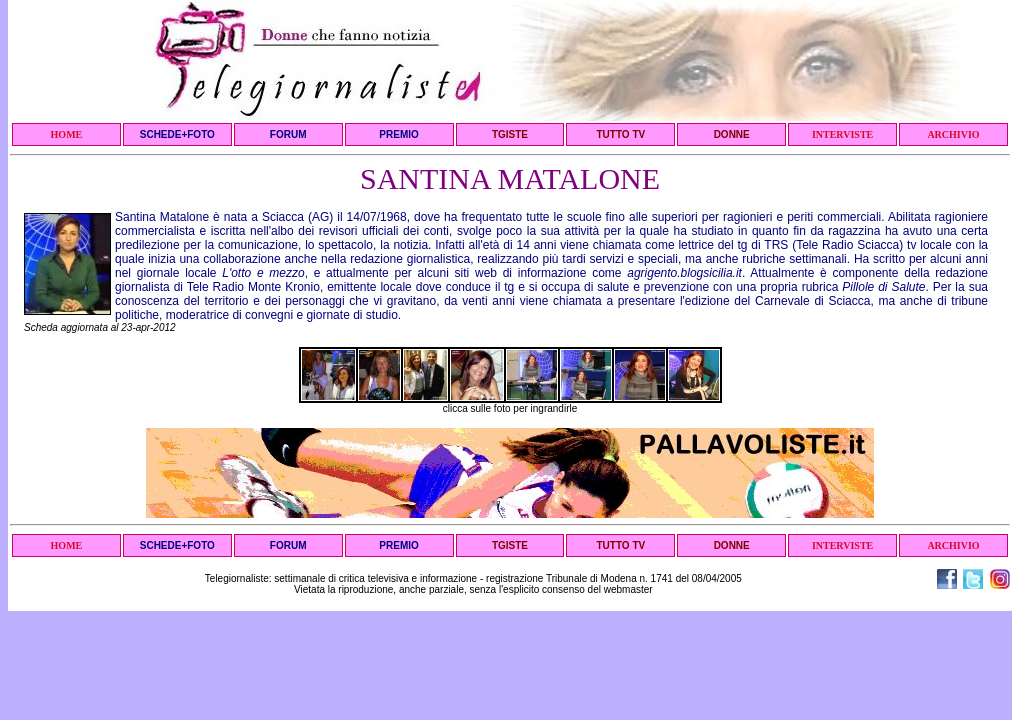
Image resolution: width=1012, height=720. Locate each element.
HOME (67, 134)
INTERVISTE (842, 134)
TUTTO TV (620, 134)
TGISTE (510, 134)
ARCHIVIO (953, 134)
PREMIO (398, 134)
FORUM (288, 134)
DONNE (732, 134)
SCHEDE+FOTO (177, 134)
